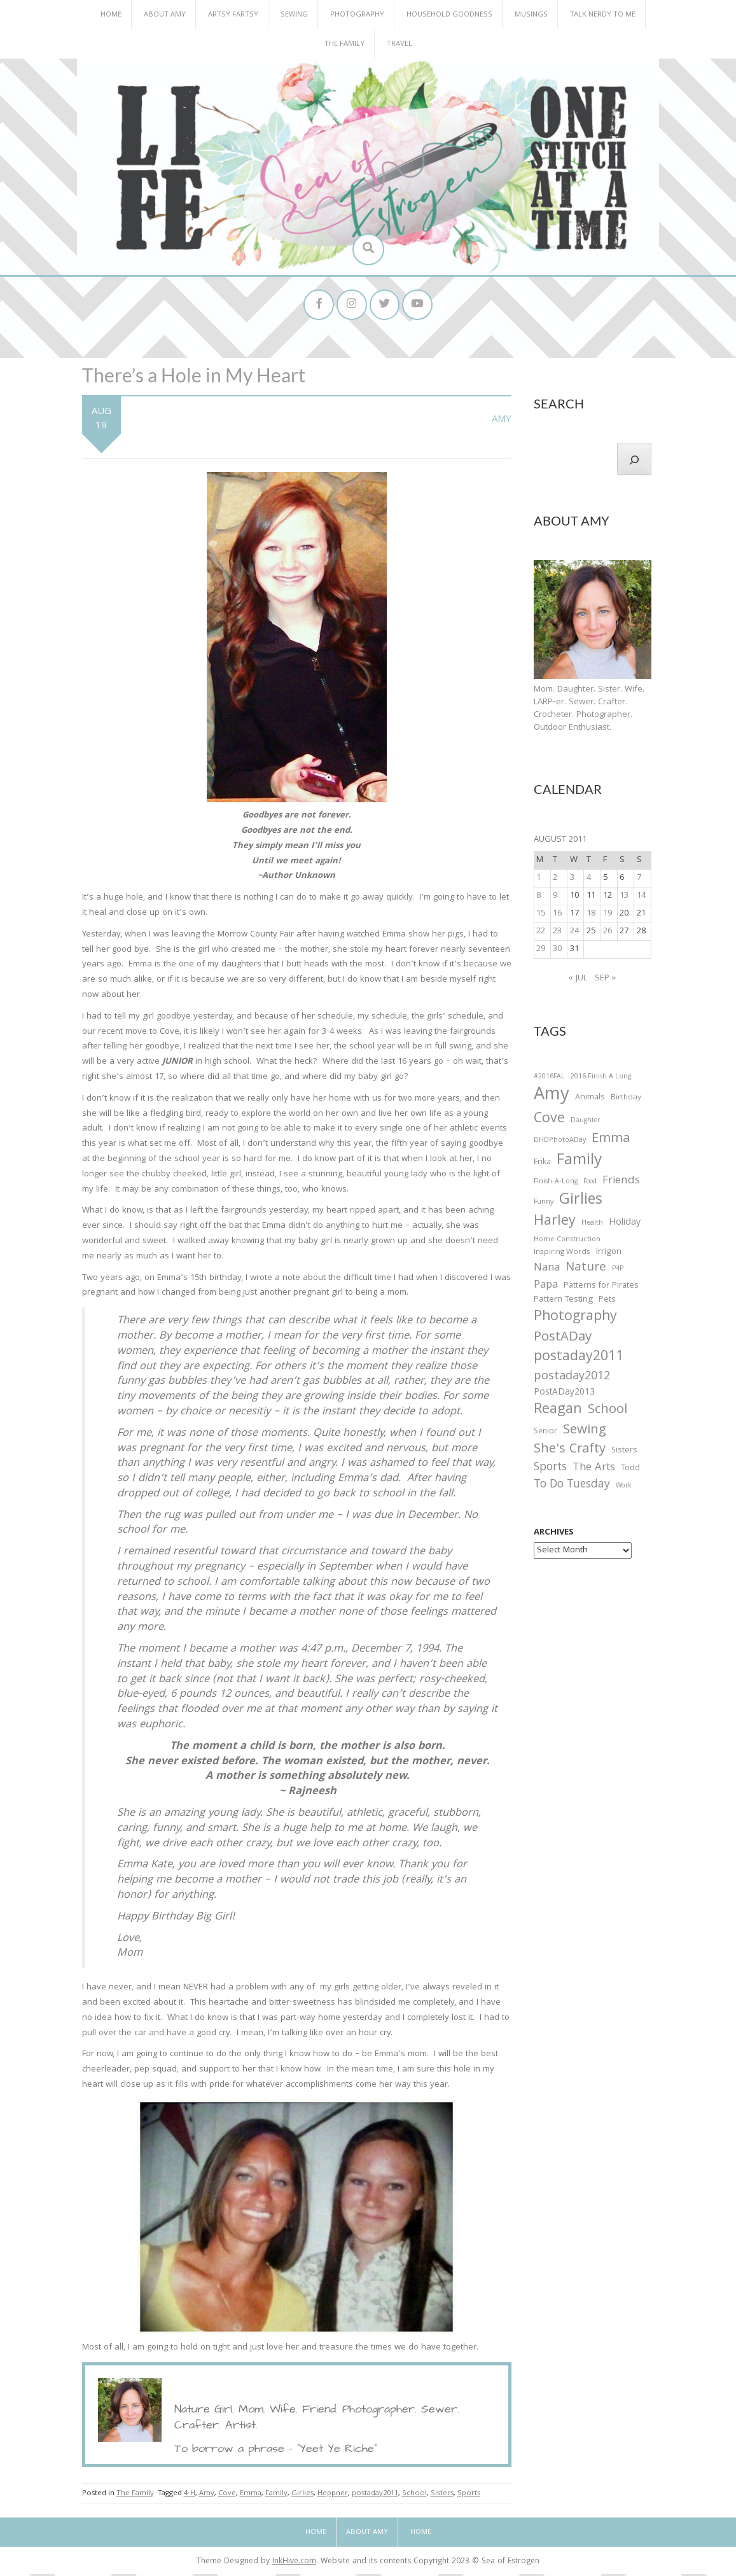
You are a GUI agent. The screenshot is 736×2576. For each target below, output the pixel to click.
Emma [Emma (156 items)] (611, 1141)
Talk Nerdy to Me (602, 15)
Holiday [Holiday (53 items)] (625, 1225)
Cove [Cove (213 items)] (549, 1121)
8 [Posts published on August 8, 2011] (538, 898)
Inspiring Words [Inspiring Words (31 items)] (562, 1254)
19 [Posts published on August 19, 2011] (607, 915)
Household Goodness (449, 15)
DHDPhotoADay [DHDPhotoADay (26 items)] (560, 1143)
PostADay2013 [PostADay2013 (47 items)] (564, 1394)
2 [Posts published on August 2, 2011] (555, 880)
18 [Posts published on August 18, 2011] (591, 915)
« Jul (578, 980)
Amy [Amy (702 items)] (551, 1097)
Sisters (442, 2495)
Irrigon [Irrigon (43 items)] (608, 1254)
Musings (531, 15)
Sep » (605, 980)
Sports (468, 2495)
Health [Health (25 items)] (592, 1225)
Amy (501, 421)
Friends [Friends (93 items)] (621, 1182)
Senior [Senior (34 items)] (545, 1433)
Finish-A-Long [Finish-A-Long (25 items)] (556, 1183)
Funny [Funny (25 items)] (543, 1204)
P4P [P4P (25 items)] (617, 1270)
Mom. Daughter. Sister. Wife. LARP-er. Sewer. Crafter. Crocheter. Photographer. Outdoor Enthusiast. (589, 710)
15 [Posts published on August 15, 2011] (540, 915)
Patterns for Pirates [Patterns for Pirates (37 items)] (601, 1287)
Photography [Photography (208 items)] (575, 1319)
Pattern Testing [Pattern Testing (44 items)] (563, 1302)
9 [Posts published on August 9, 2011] (555, 898)
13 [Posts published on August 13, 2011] (624, 898)
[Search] (634, 460)
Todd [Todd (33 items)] (630, 1471)
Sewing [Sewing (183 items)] (584, 1432)
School (414, 2495)
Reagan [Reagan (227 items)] (558, 1411)
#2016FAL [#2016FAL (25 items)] (549, 1078)
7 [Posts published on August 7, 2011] (639, 880)
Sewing (294, 15)
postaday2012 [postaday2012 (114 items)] (572, 1379)
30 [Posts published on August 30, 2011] (557, 951)
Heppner (332, 2495)
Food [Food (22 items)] (590, 1183)
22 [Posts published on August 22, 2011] (540, 933)
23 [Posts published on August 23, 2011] (557, 933)
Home (111, 15)
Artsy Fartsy (233, 15)
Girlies (302, 2495)
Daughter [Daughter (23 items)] (585, 1123)
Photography (357, 15)
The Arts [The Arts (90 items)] (594, 1470)
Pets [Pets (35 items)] (607, 1303)
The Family (344, 44)
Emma (250, 2495)
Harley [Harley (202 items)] (555, 1224)
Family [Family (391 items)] (579, 1162)
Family (276, 2495)
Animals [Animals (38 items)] (590, 1099)
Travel (399, 44)
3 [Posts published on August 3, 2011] (572, 880)
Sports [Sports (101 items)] (550, 1470)
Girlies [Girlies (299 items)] (580, 1203)
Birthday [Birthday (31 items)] (626, 1099)
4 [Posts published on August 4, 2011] (589, 880)
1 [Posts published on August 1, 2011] (538, 880)
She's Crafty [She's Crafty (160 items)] (570, 1451)
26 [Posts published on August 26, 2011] (607, 933)
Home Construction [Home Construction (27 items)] (567, 1241)
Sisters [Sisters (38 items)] (624, 1452)
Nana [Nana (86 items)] (547, 1270)
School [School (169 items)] (607, 1412)
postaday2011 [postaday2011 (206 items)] (578, 1359)
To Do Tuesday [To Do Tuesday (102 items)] (572, 1487)
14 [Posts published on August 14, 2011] (641, 898)
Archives (554, 1534)
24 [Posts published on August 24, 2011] (574, 933)
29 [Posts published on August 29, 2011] (540, 951)
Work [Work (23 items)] (624, 1489)
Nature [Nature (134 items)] (586, 1269)
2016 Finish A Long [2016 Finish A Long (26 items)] (601, 1078)
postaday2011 (375, 2495)
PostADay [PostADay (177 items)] (563, 1339)
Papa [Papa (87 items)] (546, 1287)
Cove (227, 2495)
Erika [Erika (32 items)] (542, 1164)
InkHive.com (294, 2563)
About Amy (165, 15)
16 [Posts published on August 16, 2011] (557, 915)
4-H (189, 2495)
